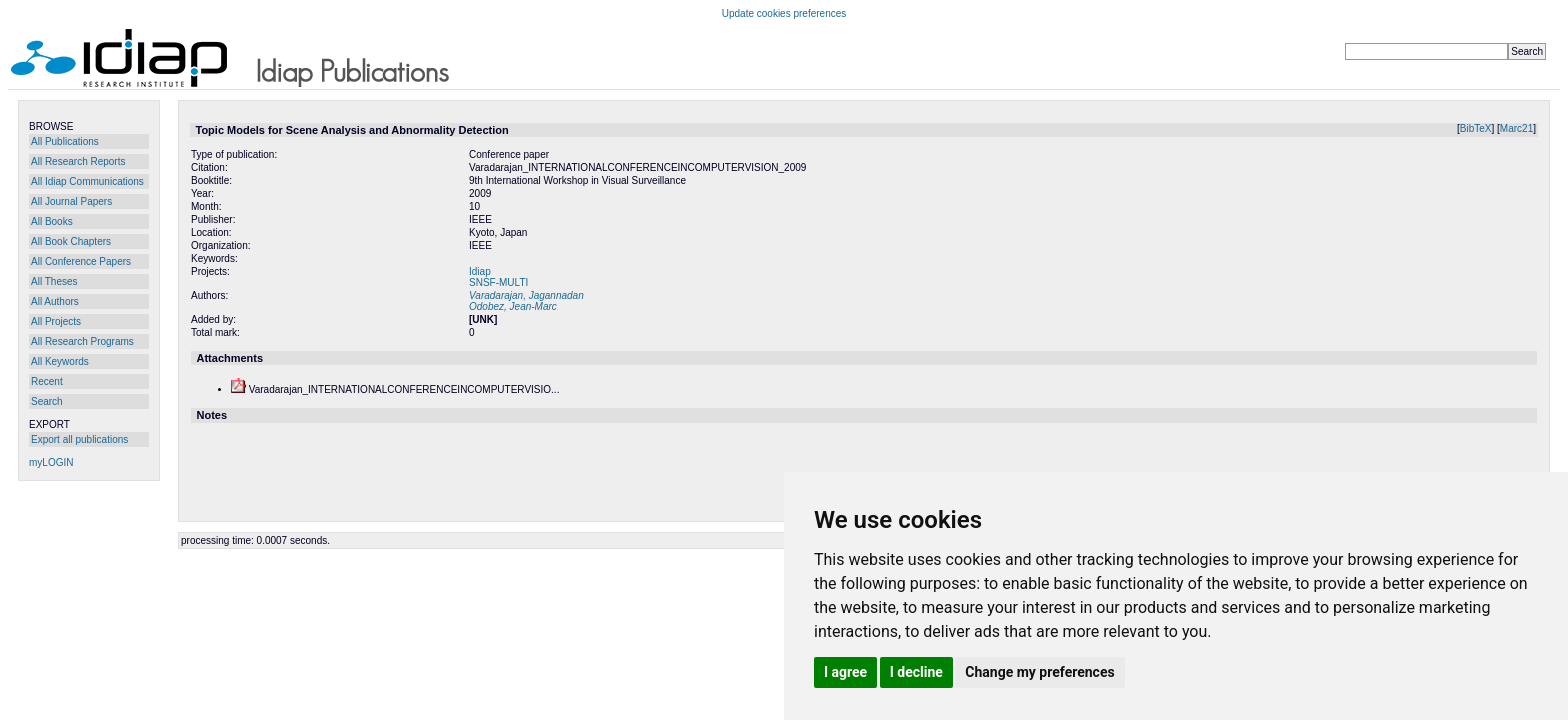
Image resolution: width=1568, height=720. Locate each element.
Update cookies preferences (784, 13)
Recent (47, 381)
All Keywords (60, 361)
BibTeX (1476, 128)
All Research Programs (82, 341)
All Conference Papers (81, 261)
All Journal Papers (71, 201)
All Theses (54, 281)
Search (47, 401)
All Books (52, 221)
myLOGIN (51, 462)
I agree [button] (845, 672)
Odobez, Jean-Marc (513, 306)
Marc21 (1516, 128)
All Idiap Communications (87, 181)
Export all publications (79, 439)
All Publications (65, 141)
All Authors (55, 301)
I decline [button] (916, 672)
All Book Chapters (71, 241)
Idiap (480, 271)
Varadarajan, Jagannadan (526, 295)
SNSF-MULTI (498, 282)
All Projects (56, 321)
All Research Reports (78, 161)
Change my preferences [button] (1039, 672)
